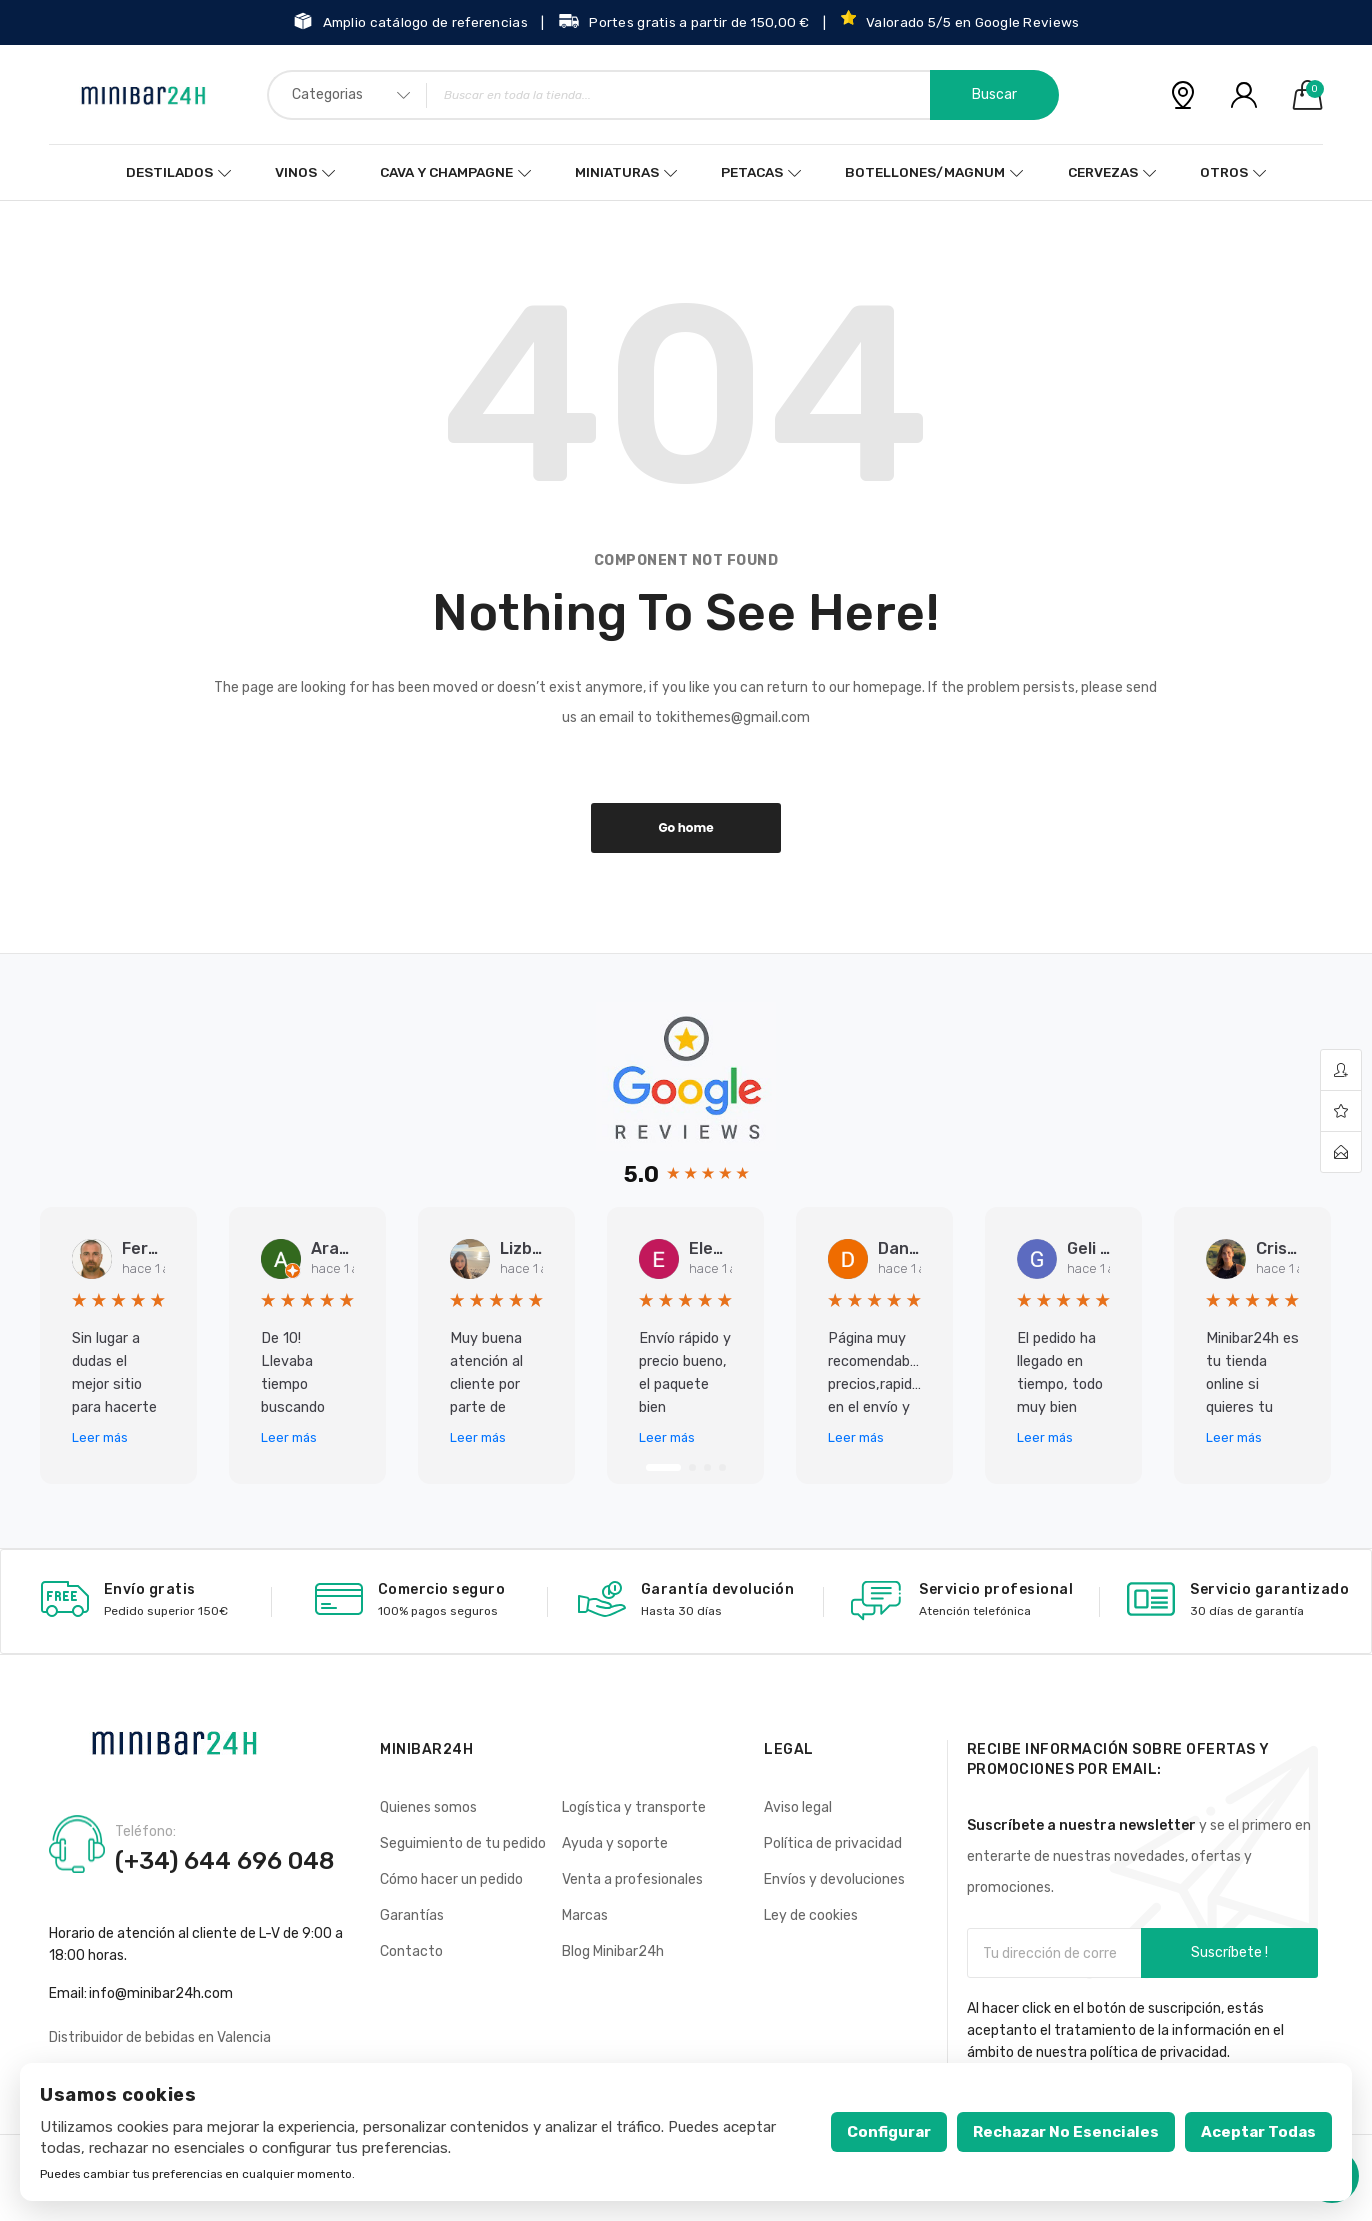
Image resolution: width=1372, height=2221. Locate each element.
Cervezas (1103, 172)
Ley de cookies (811, 1915)
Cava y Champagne (444, 172)
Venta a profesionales (632, 1879)
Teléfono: (145, 1832)
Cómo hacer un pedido (451, 1879)
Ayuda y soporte (615, 1843)
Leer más (100, 1437)
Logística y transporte (634, 1807)
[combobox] (663, 95)
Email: (68, 1993)
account (1341, 1070)
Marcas (585, 1915)
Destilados (171, 172)
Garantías (412, 1915)
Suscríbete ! (1229, 1952)
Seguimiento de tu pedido (463, 1843)
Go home (685, 827)
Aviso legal (798, 1807)
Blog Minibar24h (613, 1951)
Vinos (295, 172)
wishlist (1341, 1111)
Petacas (751, 172)
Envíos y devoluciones (834, 1879)
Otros (1223, 172)
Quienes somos (428, 1807)
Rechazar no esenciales (1066, 2132)
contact (1341, 1152)
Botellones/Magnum (924, 172)
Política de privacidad (833, 1843)
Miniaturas (616, 172)
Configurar (889, 2132)
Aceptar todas (1258, 2132)
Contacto (411, 1951)
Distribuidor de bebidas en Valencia (160, 2037)
